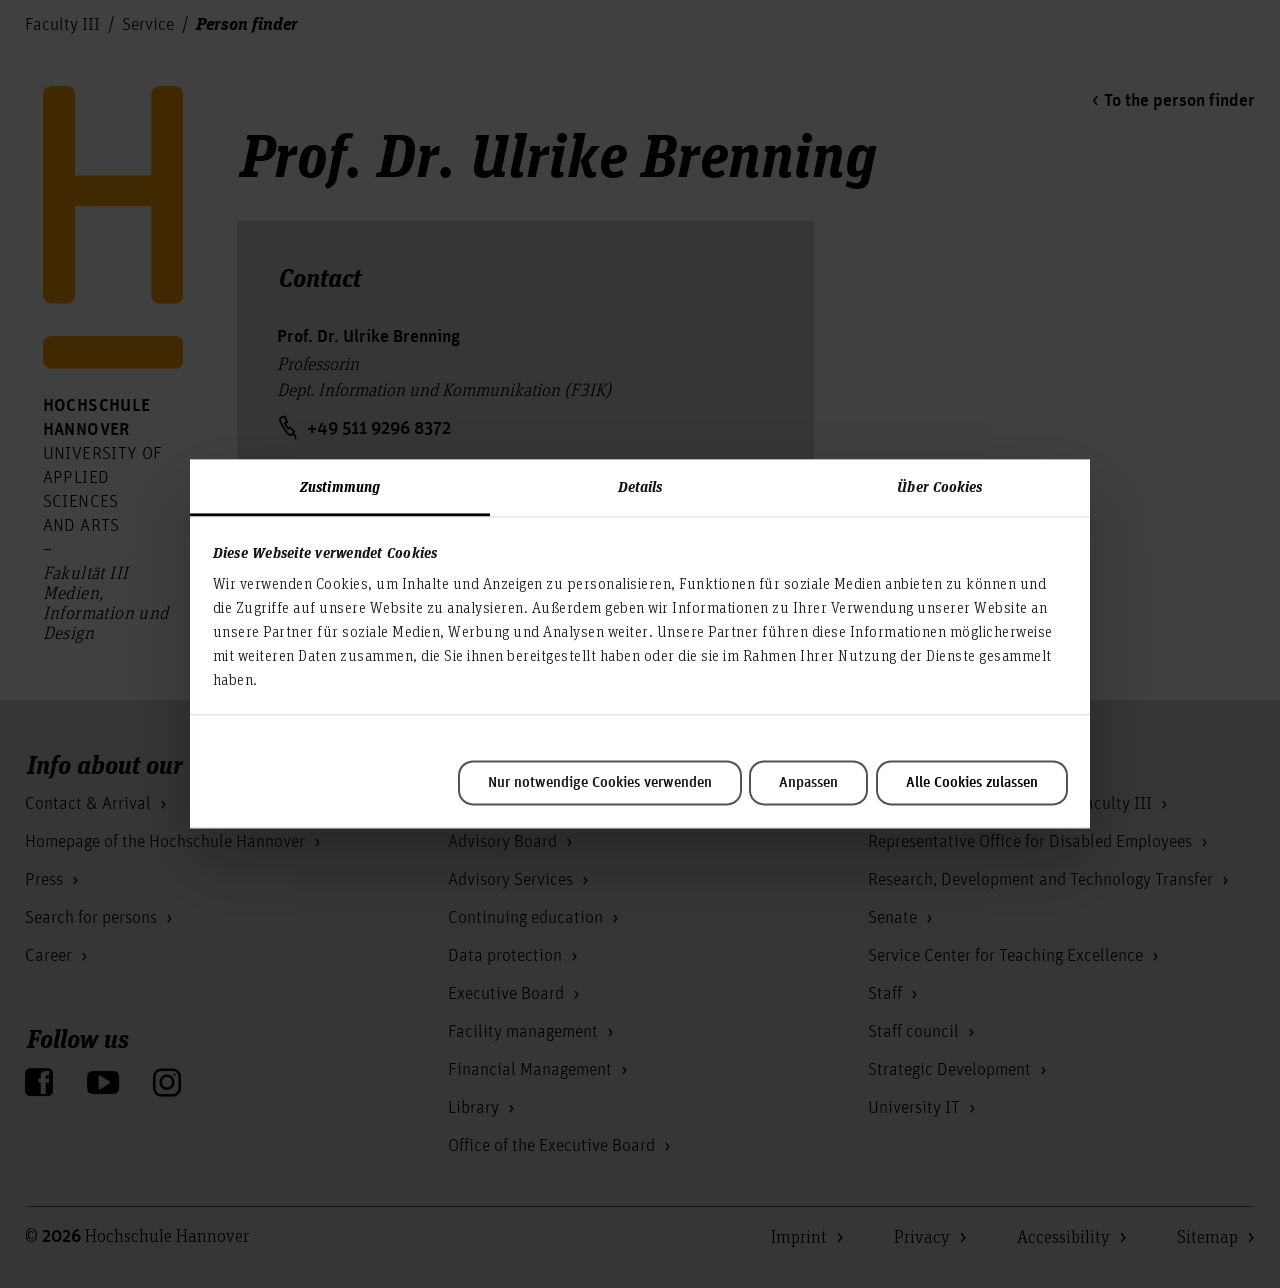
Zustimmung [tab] (340, 486)
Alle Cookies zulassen (972, 783)
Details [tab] (640, 486)
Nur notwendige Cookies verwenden (600, 783)
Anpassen (808, 783)
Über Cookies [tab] (939, 486)
